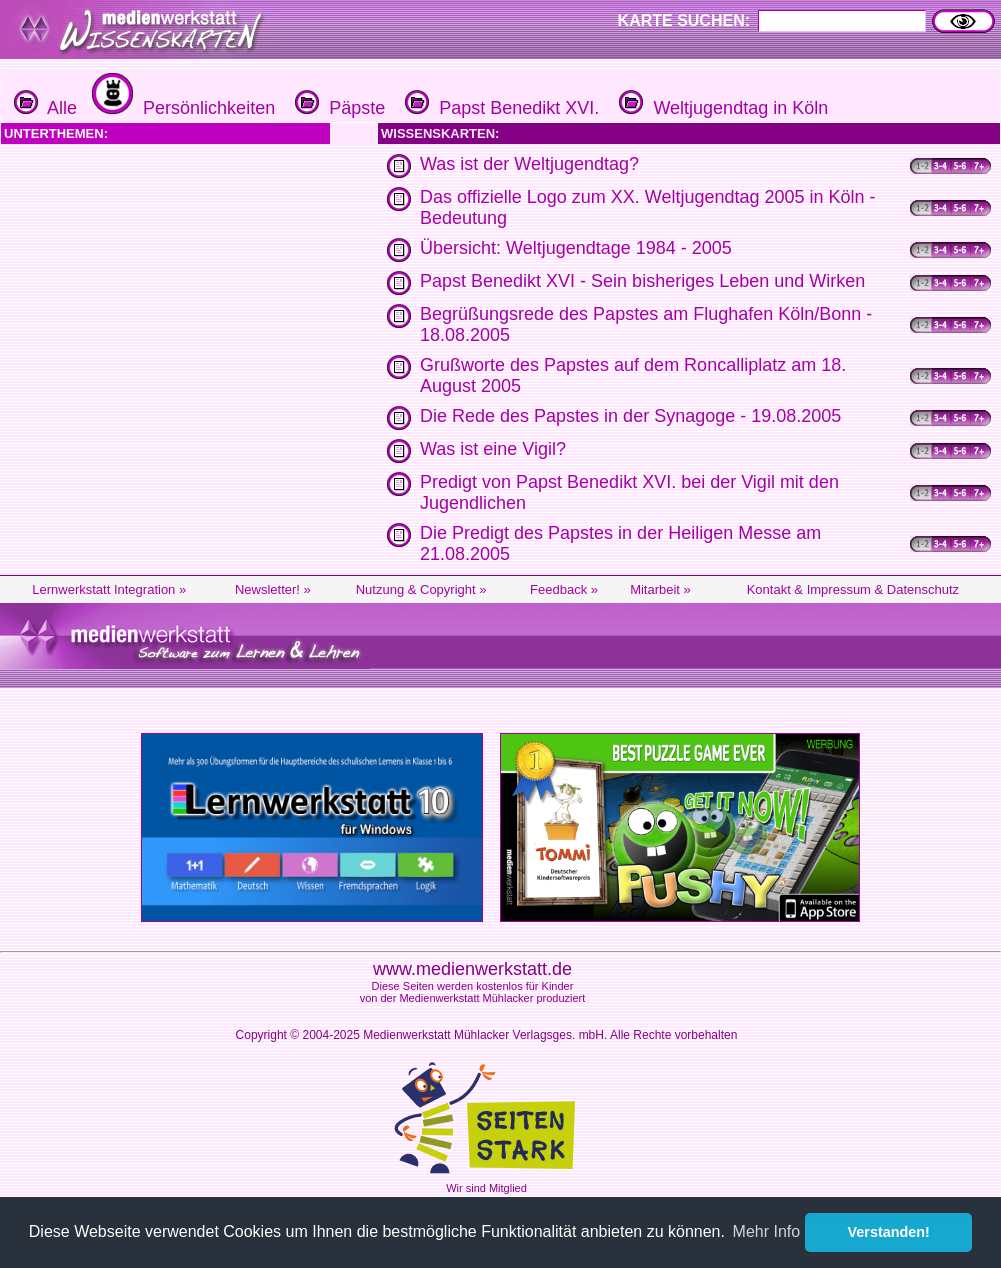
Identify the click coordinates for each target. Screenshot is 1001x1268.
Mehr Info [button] (767, 1231)
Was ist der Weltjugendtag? (529, 164)
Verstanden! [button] (889, 1232)
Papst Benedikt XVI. (499, 108)
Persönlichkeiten (181, 108)
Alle (45, 108)
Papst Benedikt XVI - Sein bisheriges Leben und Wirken (642, 281)
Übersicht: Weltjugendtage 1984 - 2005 (576, 248)
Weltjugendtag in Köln (721, 108)
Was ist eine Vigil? (493, 449)
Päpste (337, 108)
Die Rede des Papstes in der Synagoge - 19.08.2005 (630, 416)
